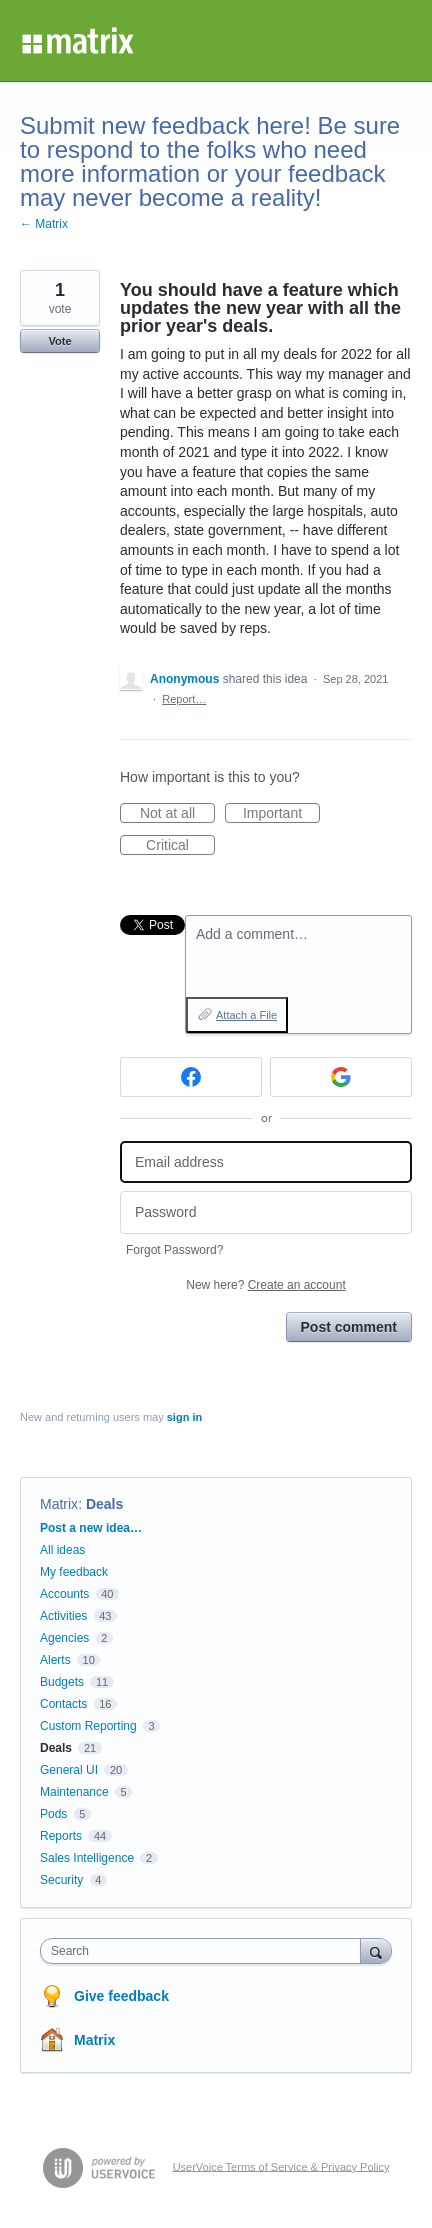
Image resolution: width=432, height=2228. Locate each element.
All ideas (62, 1550)
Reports (61, 1836)
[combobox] (205, 1951)
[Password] (266, 1212)
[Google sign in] (341, 1077)
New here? (265, 1285)
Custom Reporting (88, 1726)
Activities (63, 1616)
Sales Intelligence (87, 1858)
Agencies (64, 1638)
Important (281, 814)
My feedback (74, 1572)
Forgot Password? (174, 1250)
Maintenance (74, 1792)
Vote (59, 341)
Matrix (59, 1504)
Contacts (63, 1704)
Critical (180, 846)
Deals (104, 1504)
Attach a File (246, 1015)
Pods (53, 1814)
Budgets (62, 1682)
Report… (184, 699)
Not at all (177, 814)
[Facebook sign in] (191, 1077)
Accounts (64, 1594)
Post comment (349, 1327)
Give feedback (121, 1996)
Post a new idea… (91, 1528)
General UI (69, 1770)
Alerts (55, 1660)
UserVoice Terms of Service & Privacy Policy (281, 2166)
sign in (184, 1417)
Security (61, 1880)
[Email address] (266, 1162)
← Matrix (44, 224)
